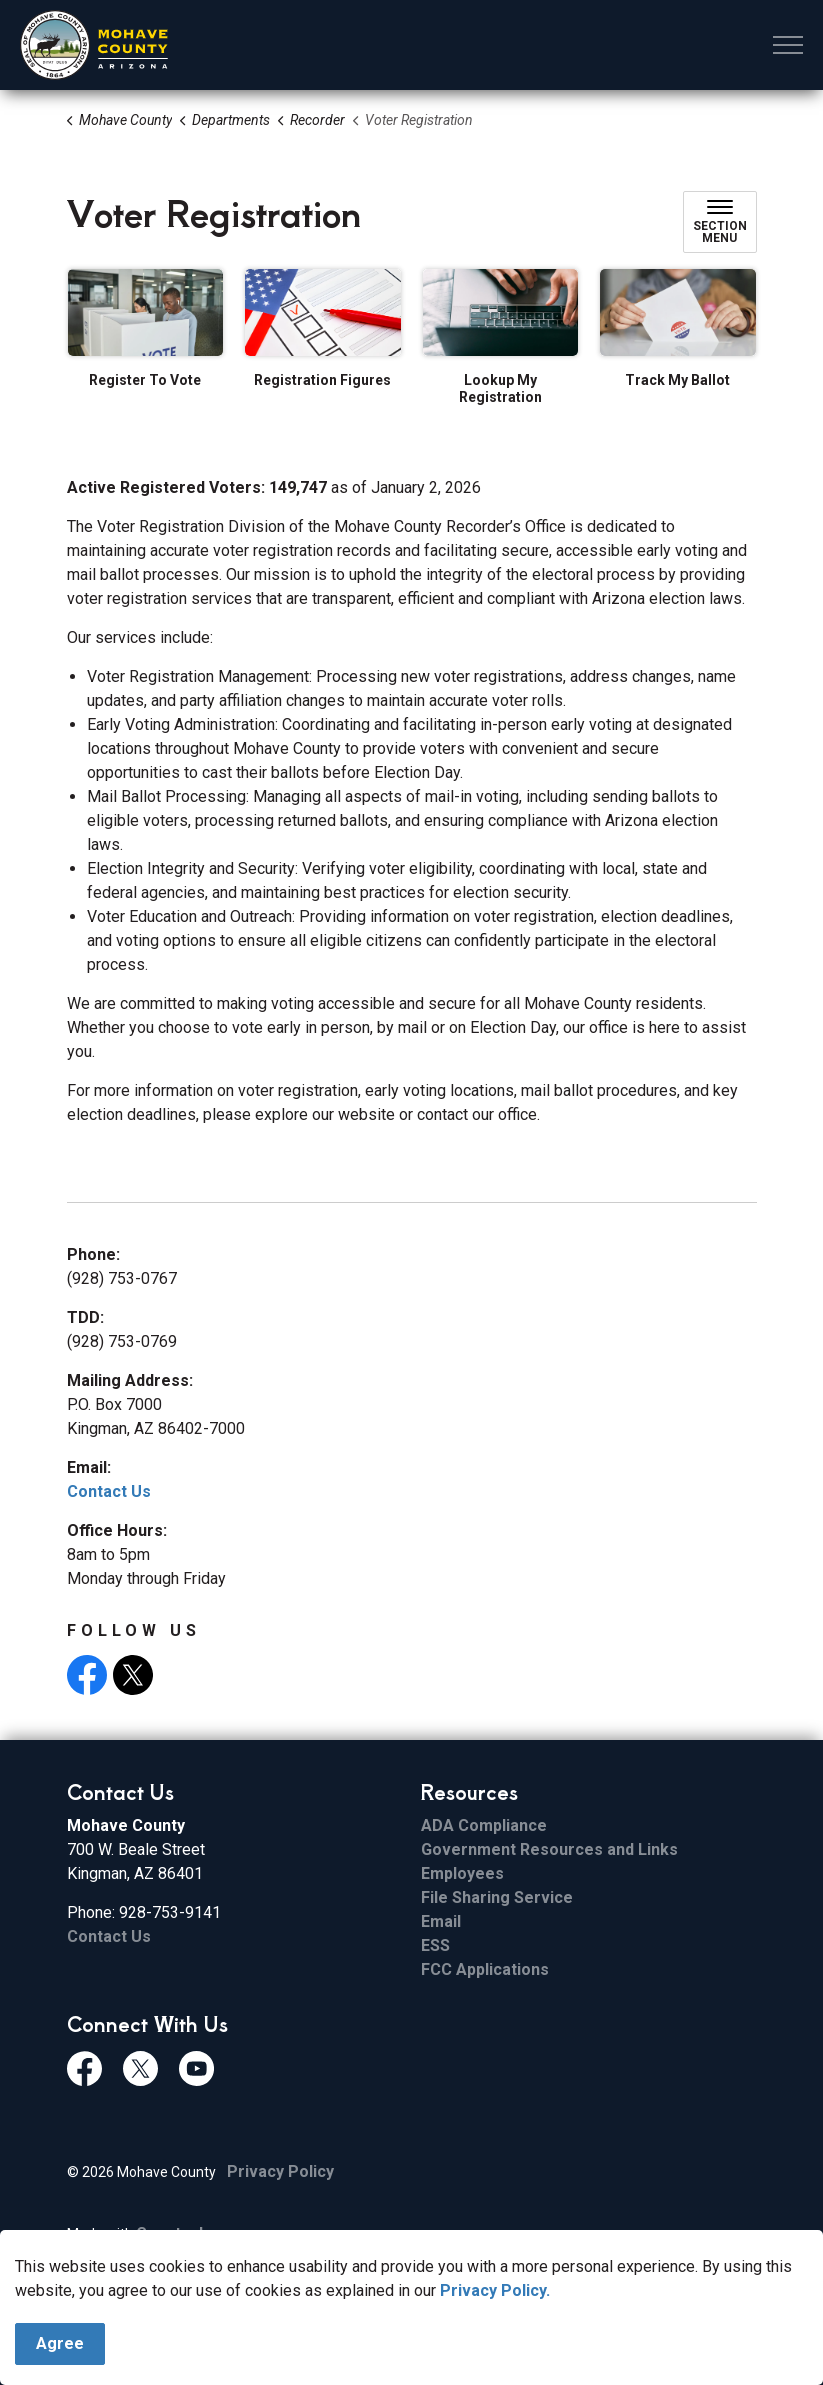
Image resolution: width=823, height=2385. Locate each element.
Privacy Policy (280, 2171)
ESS (435, 1945)
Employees (462, 1873)
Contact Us (109, 1491)
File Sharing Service (497, 1897)
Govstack (172, 2233)
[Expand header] (788, 45)
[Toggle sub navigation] (720, 222)
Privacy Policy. (495, 2375)
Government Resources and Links (549, 1849)
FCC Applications (485, 1969)
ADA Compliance (484, 1825)
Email (441, 1921)
